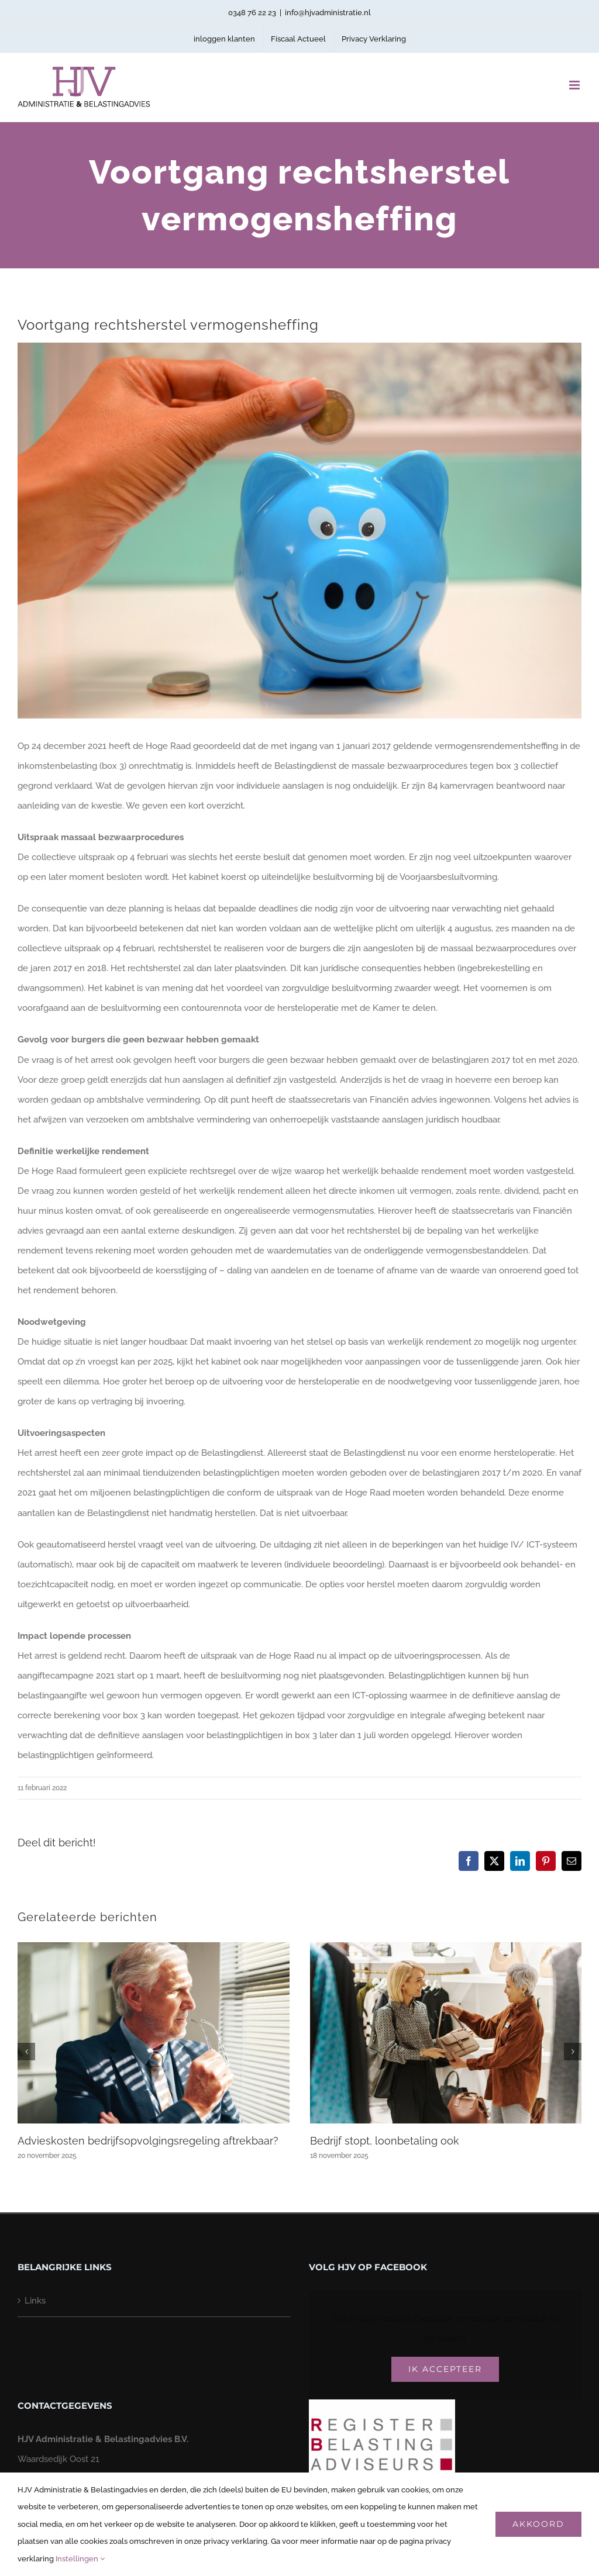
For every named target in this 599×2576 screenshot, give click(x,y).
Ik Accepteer (445, 2369)
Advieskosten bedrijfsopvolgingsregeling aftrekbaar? (148, 2141)
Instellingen (80, 2558)
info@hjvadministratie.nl (328, 12)
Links (35, 2300)
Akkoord (538, 2524)
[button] (26, 2051)
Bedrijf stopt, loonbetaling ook (384, 2141)
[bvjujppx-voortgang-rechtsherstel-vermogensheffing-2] (299, 531)
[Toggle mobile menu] (575, 85)
